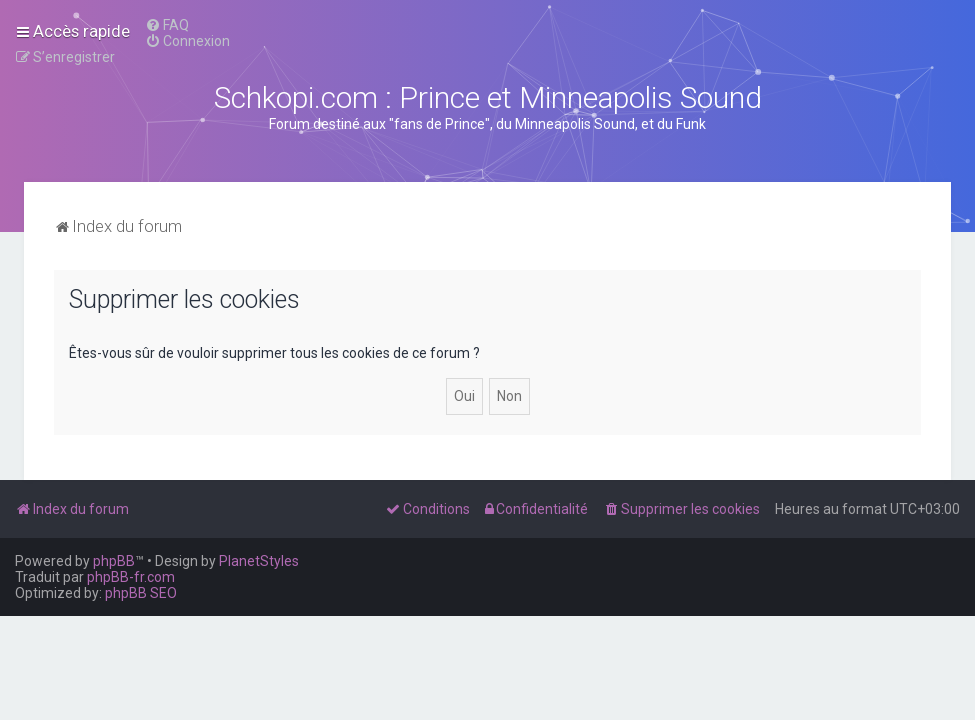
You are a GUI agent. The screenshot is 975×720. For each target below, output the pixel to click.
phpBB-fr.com (131, 577)
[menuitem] (167, 25)
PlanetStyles (259, 561)
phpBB (114, 561)
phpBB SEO (141, 593)
